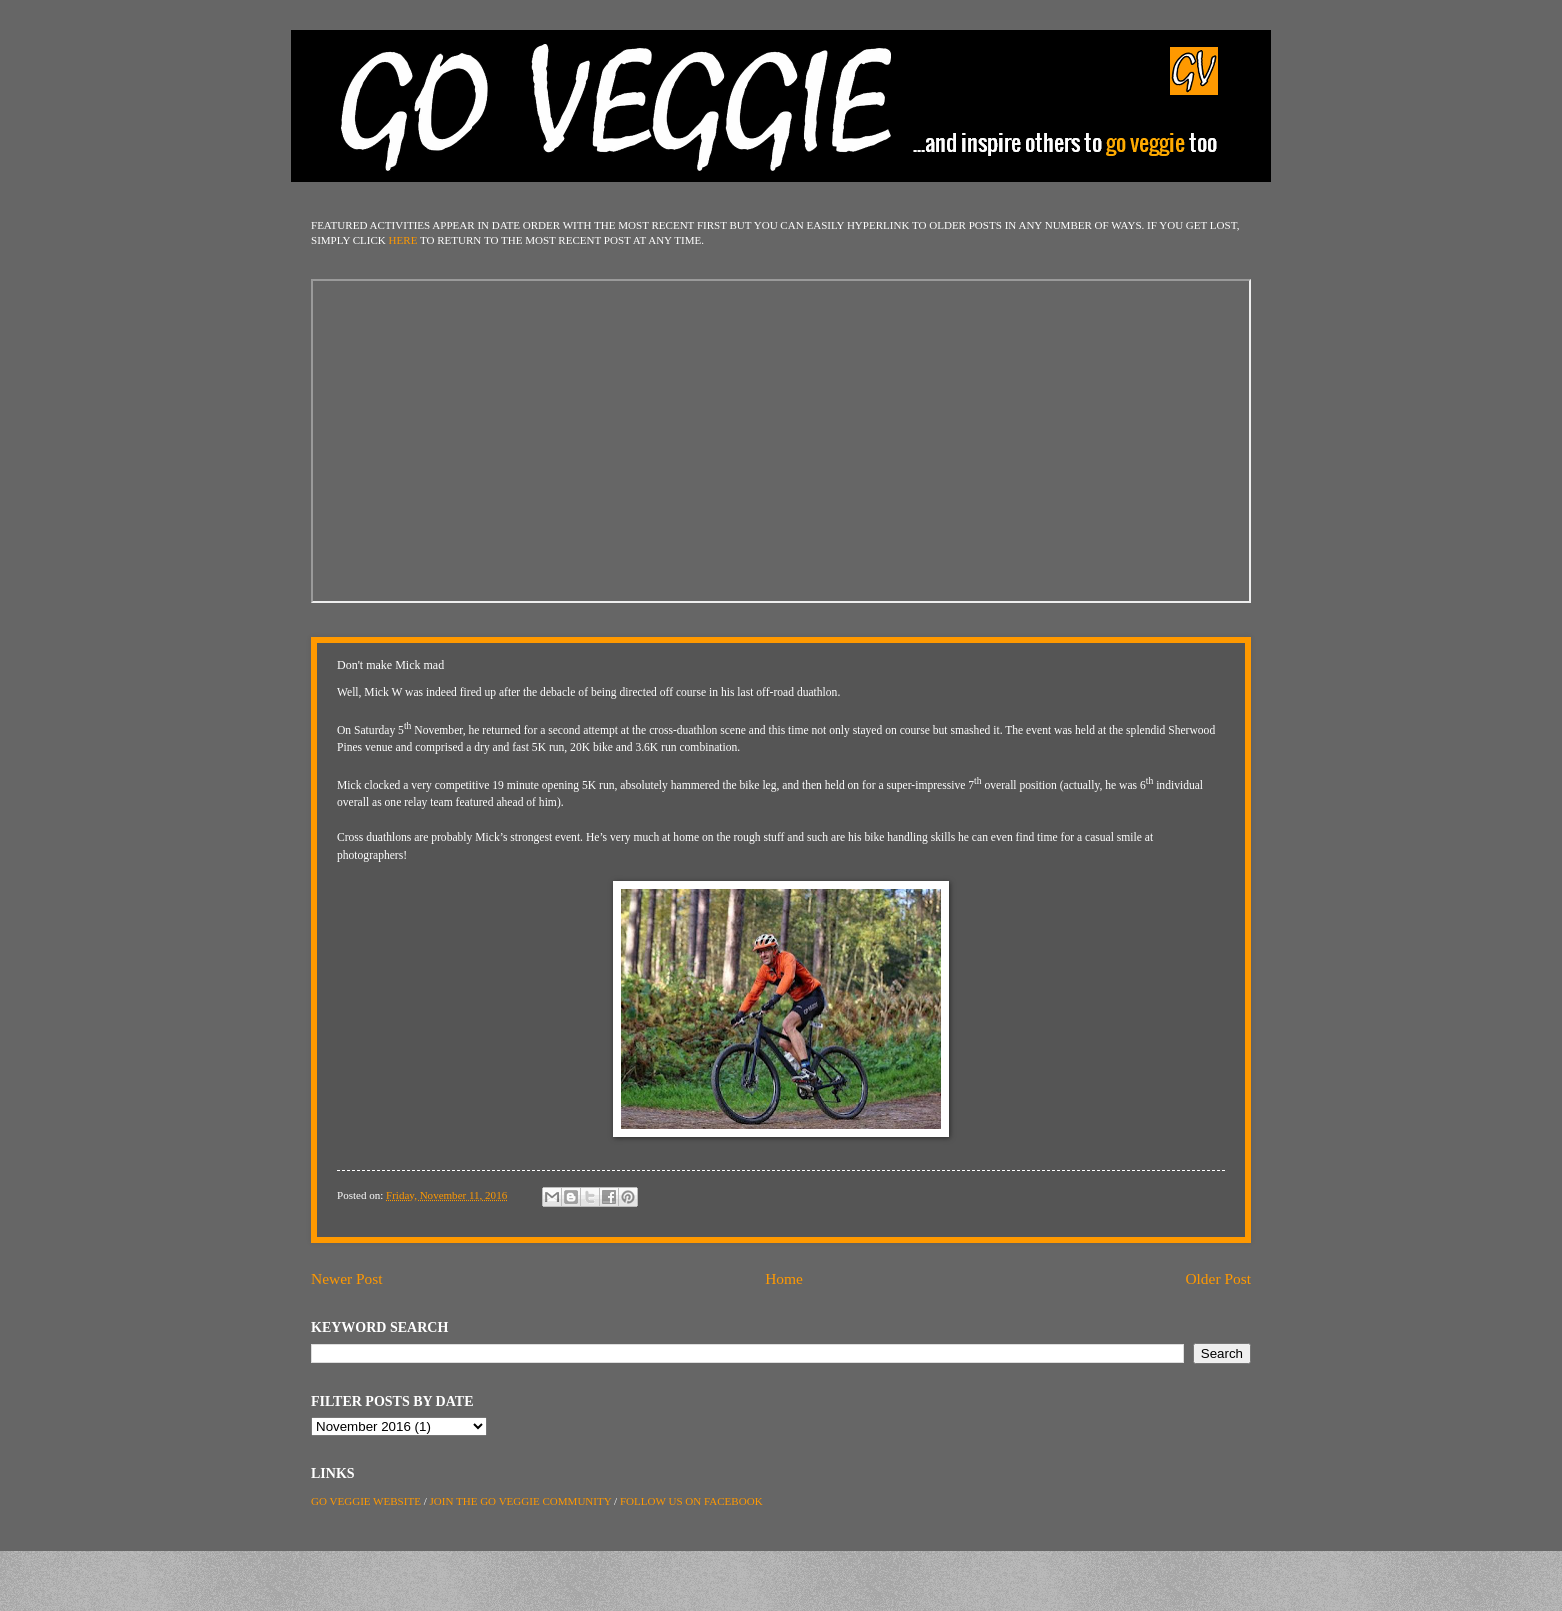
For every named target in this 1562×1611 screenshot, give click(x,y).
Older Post (1218, 1278)
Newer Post (347, 1278)
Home (784, 1278)
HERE (403, 240)
